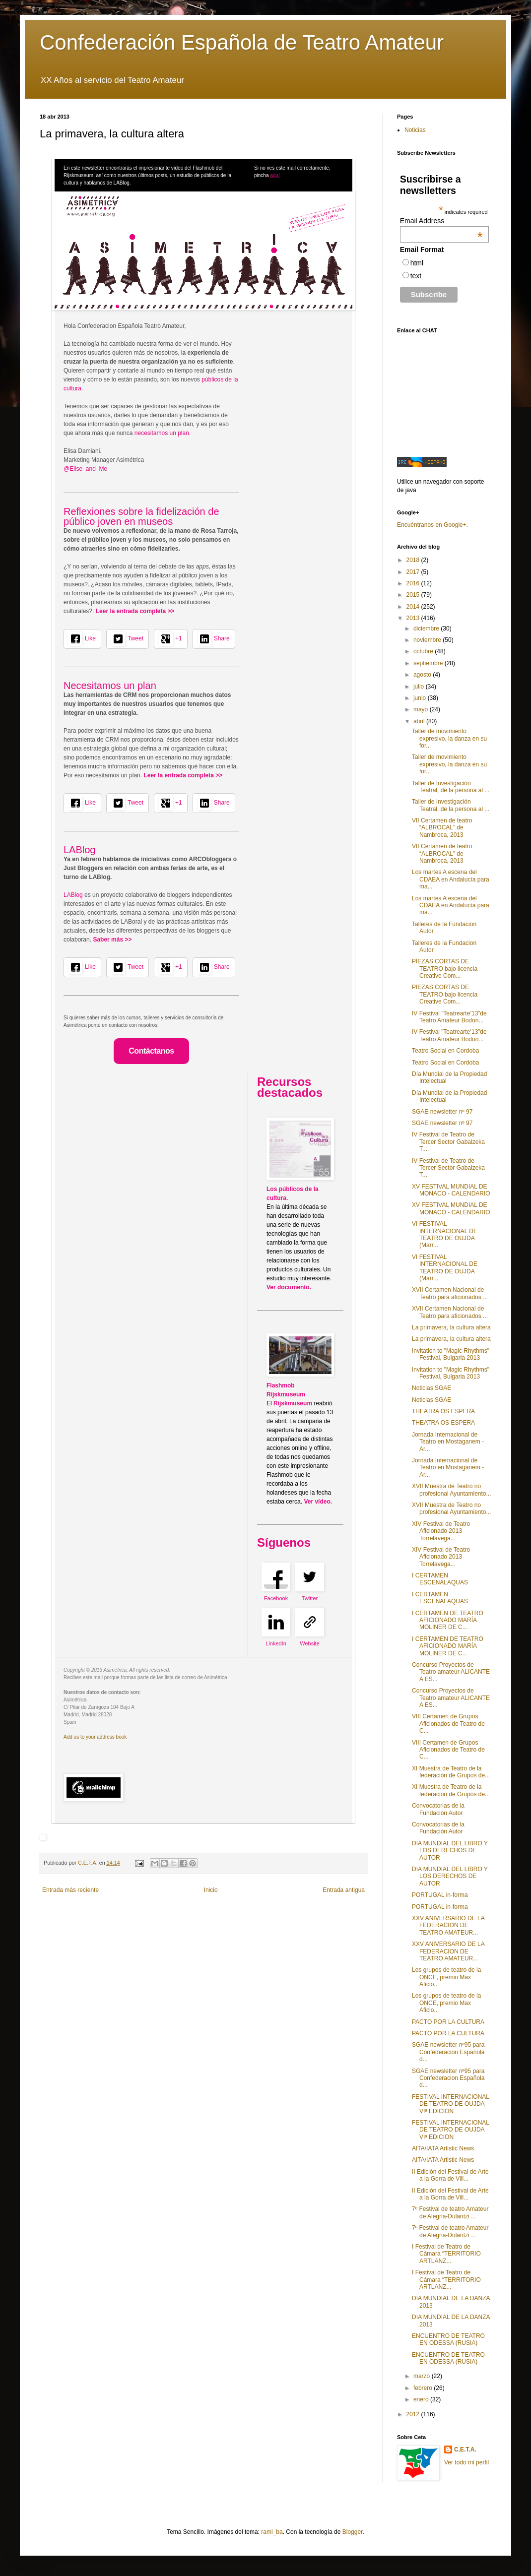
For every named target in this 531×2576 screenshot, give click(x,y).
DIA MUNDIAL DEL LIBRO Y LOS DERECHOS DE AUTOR (450, 1850)
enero (421, 2399)
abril (419, 721)
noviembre (428, 639)
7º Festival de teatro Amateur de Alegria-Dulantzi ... (450, 2212)
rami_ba (271, 2531)
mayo (421, 709)
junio (420, 697)
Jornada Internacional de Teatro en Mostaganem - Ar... (448, 1441)
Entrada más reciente (70, 1889)
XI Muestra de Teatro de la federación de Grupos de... (451, 1772)
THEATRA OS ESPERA (443, 1411)
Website (310, 1643)
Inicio (211, 1889)
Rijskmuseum (293, 1403)
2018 (413, 560)
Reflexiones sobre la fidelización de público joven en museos (141, 516)
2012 (413, 2414)
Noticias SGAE (431, 1387)
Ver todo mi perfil (466, 2462)
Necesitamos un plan (110, 685)
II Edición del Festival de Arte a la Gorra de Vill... (450, 2175)
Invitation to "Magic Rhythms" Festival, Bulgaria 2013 (450, 1354)
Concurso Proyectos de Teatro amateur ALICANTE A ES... (451, 1672)
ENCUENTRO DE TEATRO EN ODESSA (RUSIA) (448, 2339)
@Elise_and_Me (85, 468)
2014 (413, 606)
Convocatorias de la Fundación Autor (438, 1809)
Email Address (441, 221)
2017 (413, 571)
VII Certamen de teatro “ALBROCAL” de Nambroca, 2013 (442, 827)
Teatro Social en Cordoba (445, 1050)
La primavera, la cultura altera (451, 1327)
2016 (413, 583)
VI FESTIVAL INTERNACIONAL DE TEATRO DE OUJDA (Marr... (444, 1234)
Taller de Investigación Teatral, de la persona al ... (450, 787)
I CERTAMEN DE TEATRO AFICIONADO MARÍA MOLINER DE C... (447, 1620)
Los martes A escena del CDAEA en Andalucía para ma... (450, 879)
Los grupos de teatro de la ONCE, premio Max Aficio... (446, 1977)
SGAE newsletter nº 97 (442, 1111)
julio (419, 686)
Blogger (352, 2531)
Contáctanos (151, 1051)
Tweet (135, 638)
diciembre (427, 628)
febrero (423, 2388)
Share (222, 638)
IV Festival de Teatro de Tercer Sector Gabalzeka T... (448, 1141)
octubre (424, 651)
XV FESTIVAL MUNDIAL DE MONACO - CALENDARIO (451, 1190)
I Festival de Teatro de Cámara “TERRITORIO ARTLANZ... (446, 2253)
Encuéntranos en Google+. (432, 524)
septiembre (429, 663)
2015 (413, 594)
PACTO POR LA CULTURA (448, 2021)
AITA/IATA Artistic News (443, 2148)
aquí (274, 175)
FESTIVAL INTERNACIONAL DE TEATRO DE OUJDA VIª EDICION (450, 2104)
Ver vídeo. (318, 1501)
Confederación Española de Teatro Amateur (242, 42)
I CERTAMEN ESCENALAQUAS (440, 1579)
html (416, 263)
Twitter (310, 1598)
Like (90, 638)
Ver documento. (288, 1287)
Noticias (415, 129)
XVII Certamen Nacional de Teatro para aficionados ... (450, 1293)
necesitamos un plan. (162, 433)
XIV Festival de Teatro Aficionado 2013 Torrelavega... (441, 1531)
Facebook (276, 1598)
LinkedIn (276, 1643)
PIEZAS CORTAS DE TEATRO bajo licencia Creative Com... (444, 968)
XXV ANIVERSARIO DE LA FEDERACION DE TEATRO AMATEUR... (448, 1925)
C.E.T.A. (465, 2449)
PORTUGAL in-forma (440, 1894)
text (416, 276)
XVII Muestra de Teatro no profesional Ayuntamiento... (451, 1490)
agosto (423, 674)
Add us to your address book (95, 1737)
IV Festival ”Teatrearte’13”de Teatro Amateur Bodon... (449, 1017)
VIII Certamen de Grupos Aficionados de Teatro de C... (448, 1723)
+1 (178, 638)
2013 (413, 618)
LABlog (80, 849)
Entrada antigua (344, 1889)
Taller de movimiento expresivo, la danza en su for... (449, 738)
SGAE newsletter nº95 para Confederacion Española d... (448, 2052)
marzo (422, 2376)
